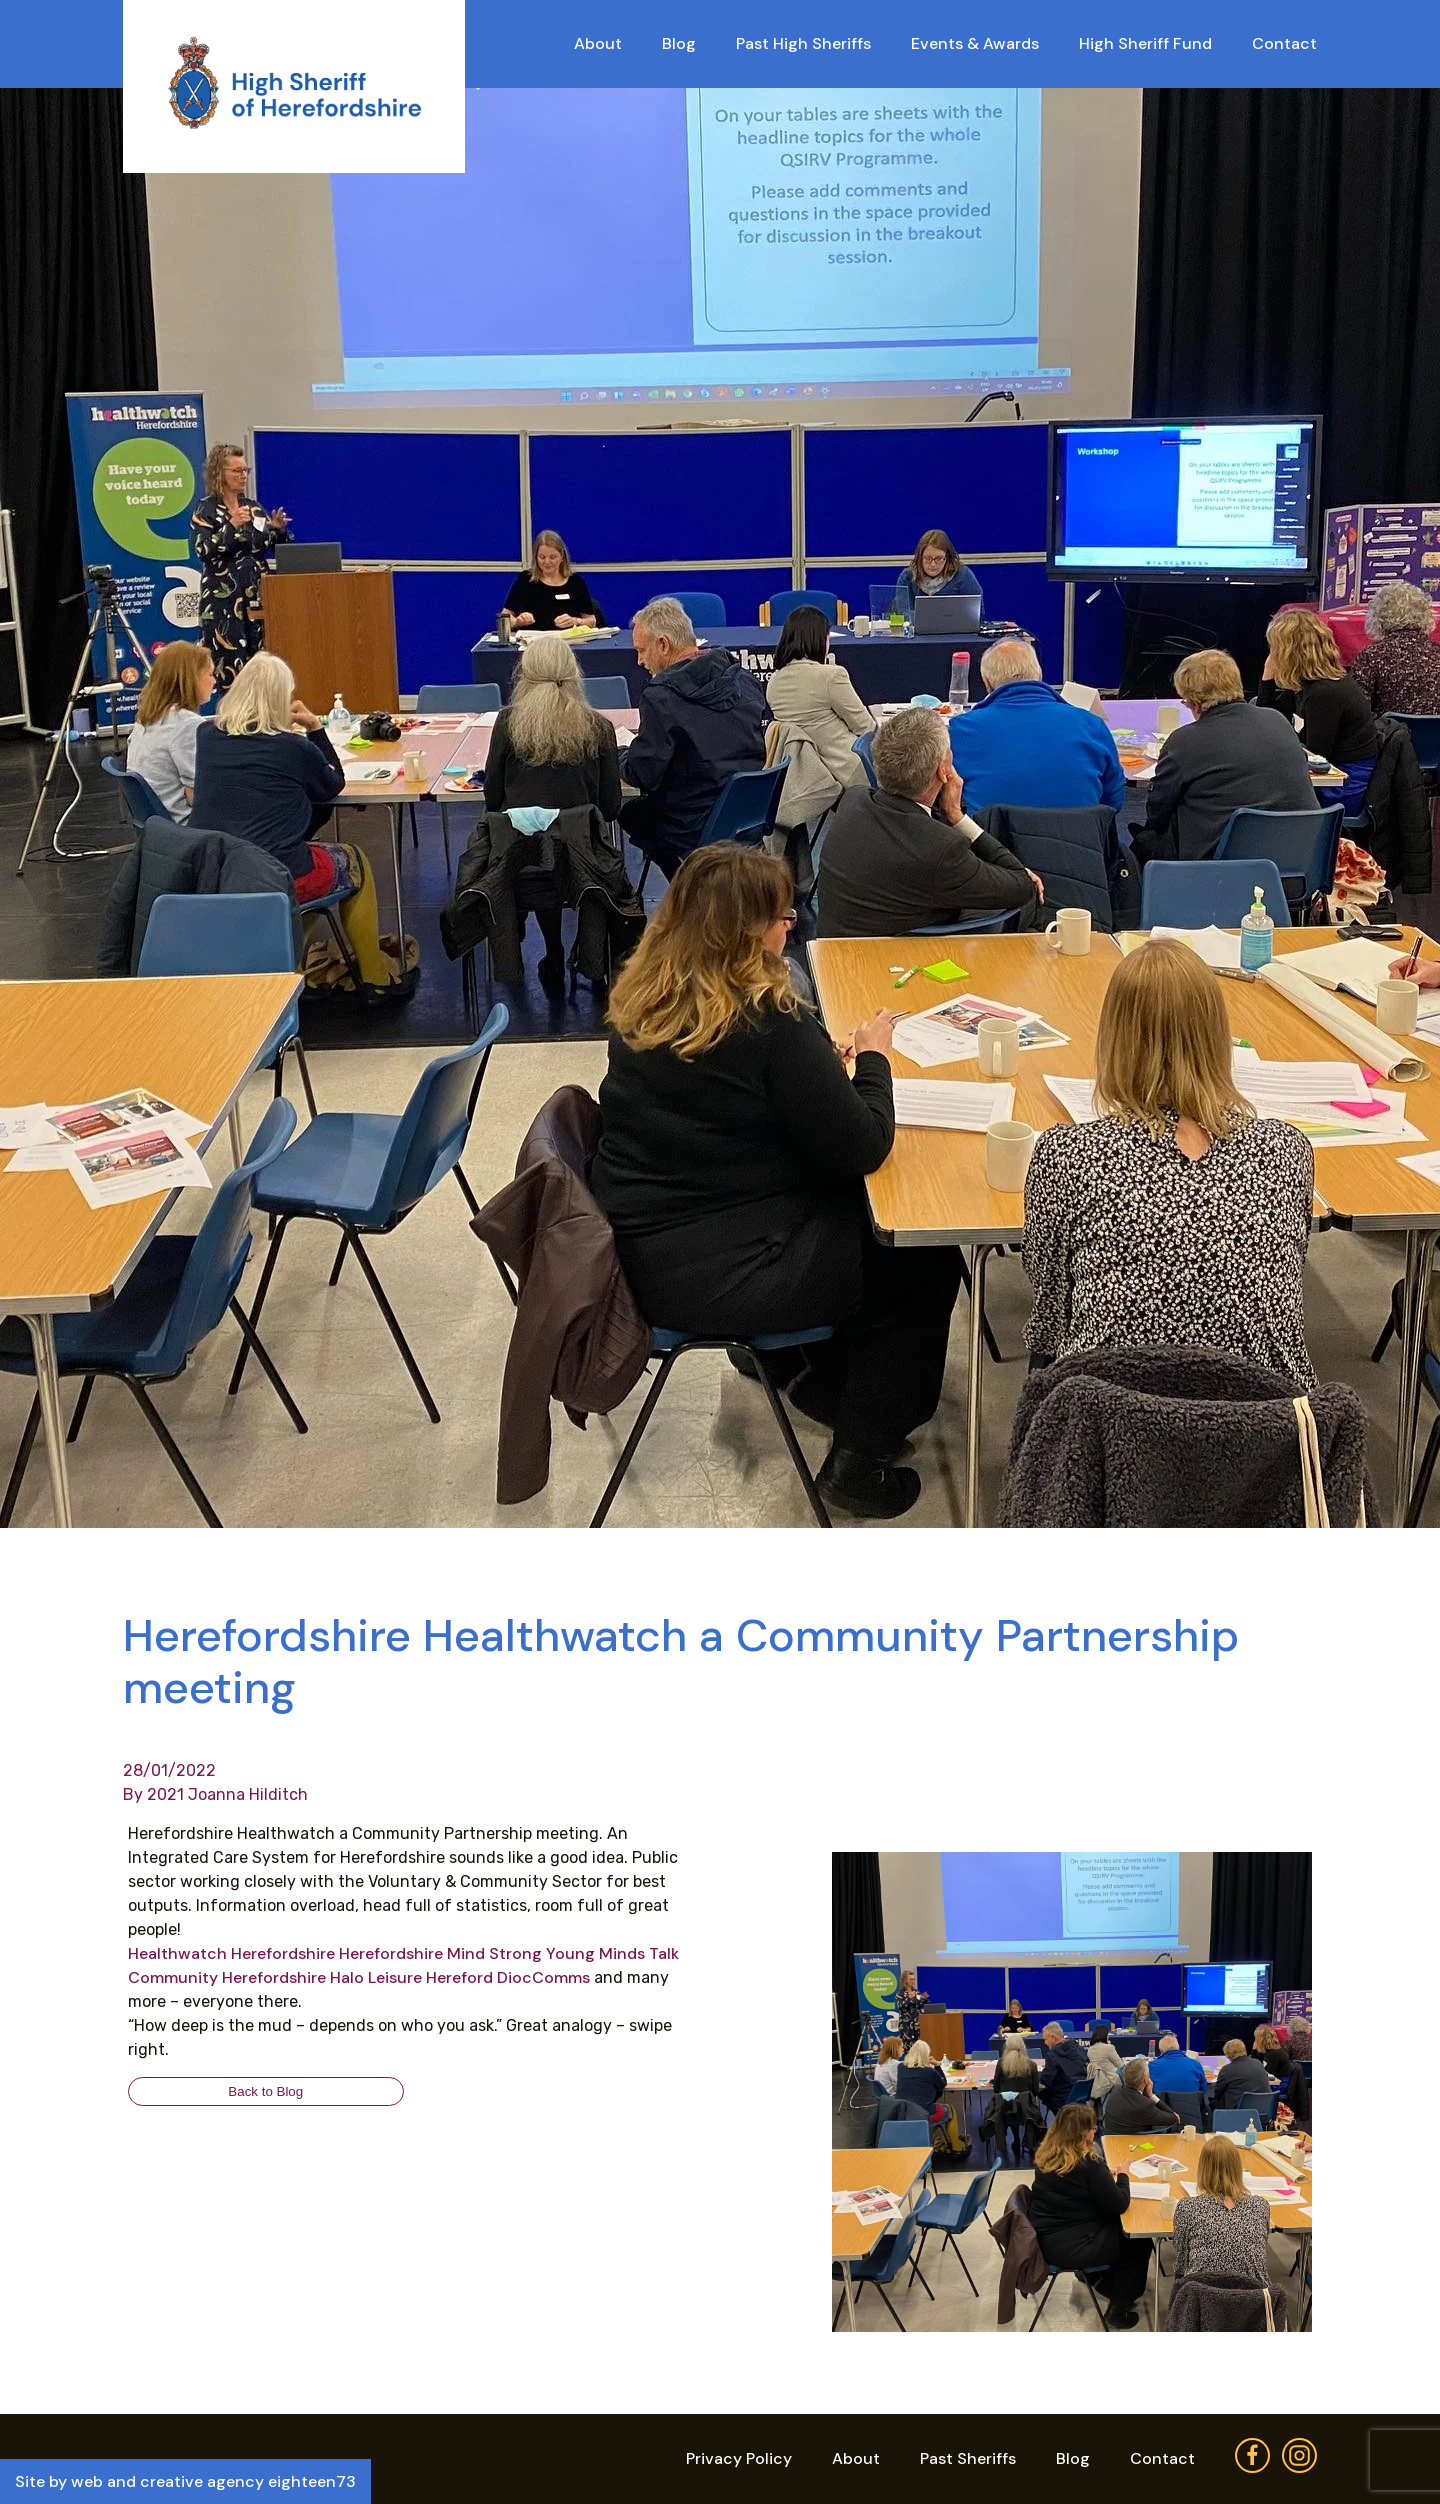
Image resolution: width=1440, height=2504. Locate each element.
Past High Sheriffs (803, 43)
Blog (679, 43)
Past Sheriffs (968, 2458)
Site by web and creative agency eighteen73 (185, 2481)
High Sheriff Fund (1145, 43)
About (598, 43)
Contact (1284, 43)
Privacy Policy (739, 2458)
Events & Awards (975, 43)
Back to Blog (265, 2091)
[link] (231, 1953)
